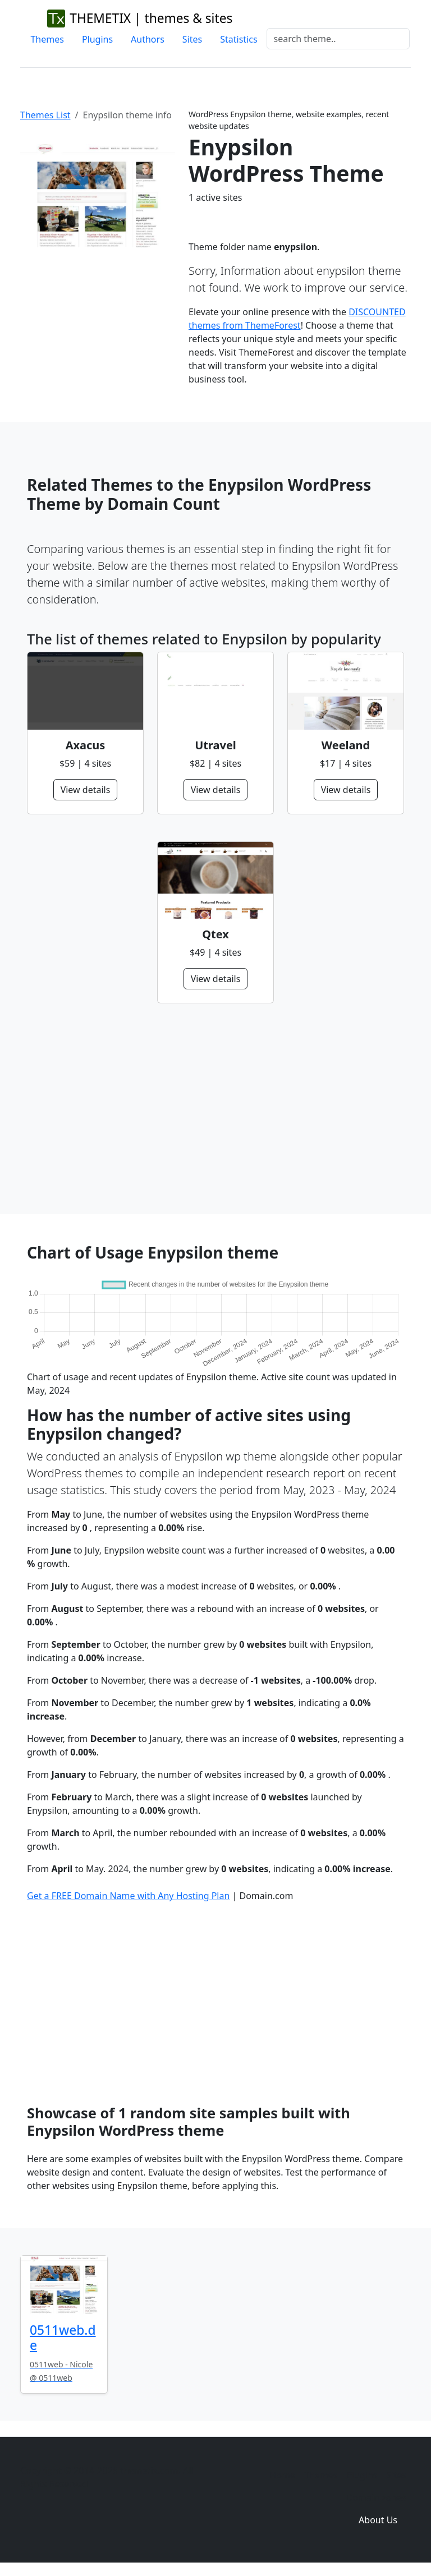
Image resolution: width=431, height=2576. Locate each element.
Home (282, 2475)
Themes (46, 39)
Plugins (97, 39)
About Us (378, 2520)
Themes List (45, 115)
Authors (147, 39)
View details (86, 790)
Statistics (238, 39)
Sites (192, 39)
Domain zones (376, 2497)
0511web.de (63, 2337)
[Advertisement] (215, 1108)
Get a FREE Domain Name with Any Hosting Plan (128, 1896)
